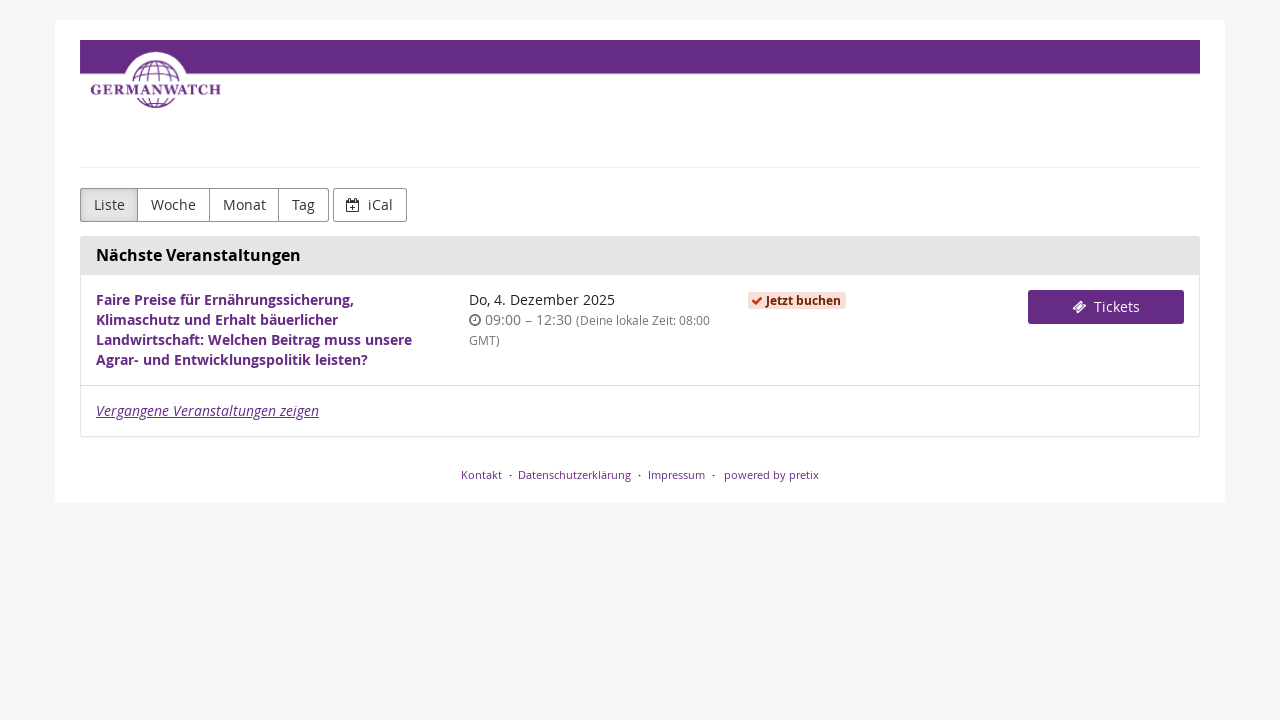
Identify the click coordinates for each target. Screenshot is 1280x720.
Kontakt (481, 474)
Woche (173, 204)
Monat (244, 204)
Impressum (676, 474)
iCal (369, 204)
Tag (303, 204)
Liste (109, 204)
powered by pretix (771, 474)
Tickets (1106, 306)
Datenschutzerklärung (574, 474)
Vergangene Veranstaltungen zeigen (207, 410)
